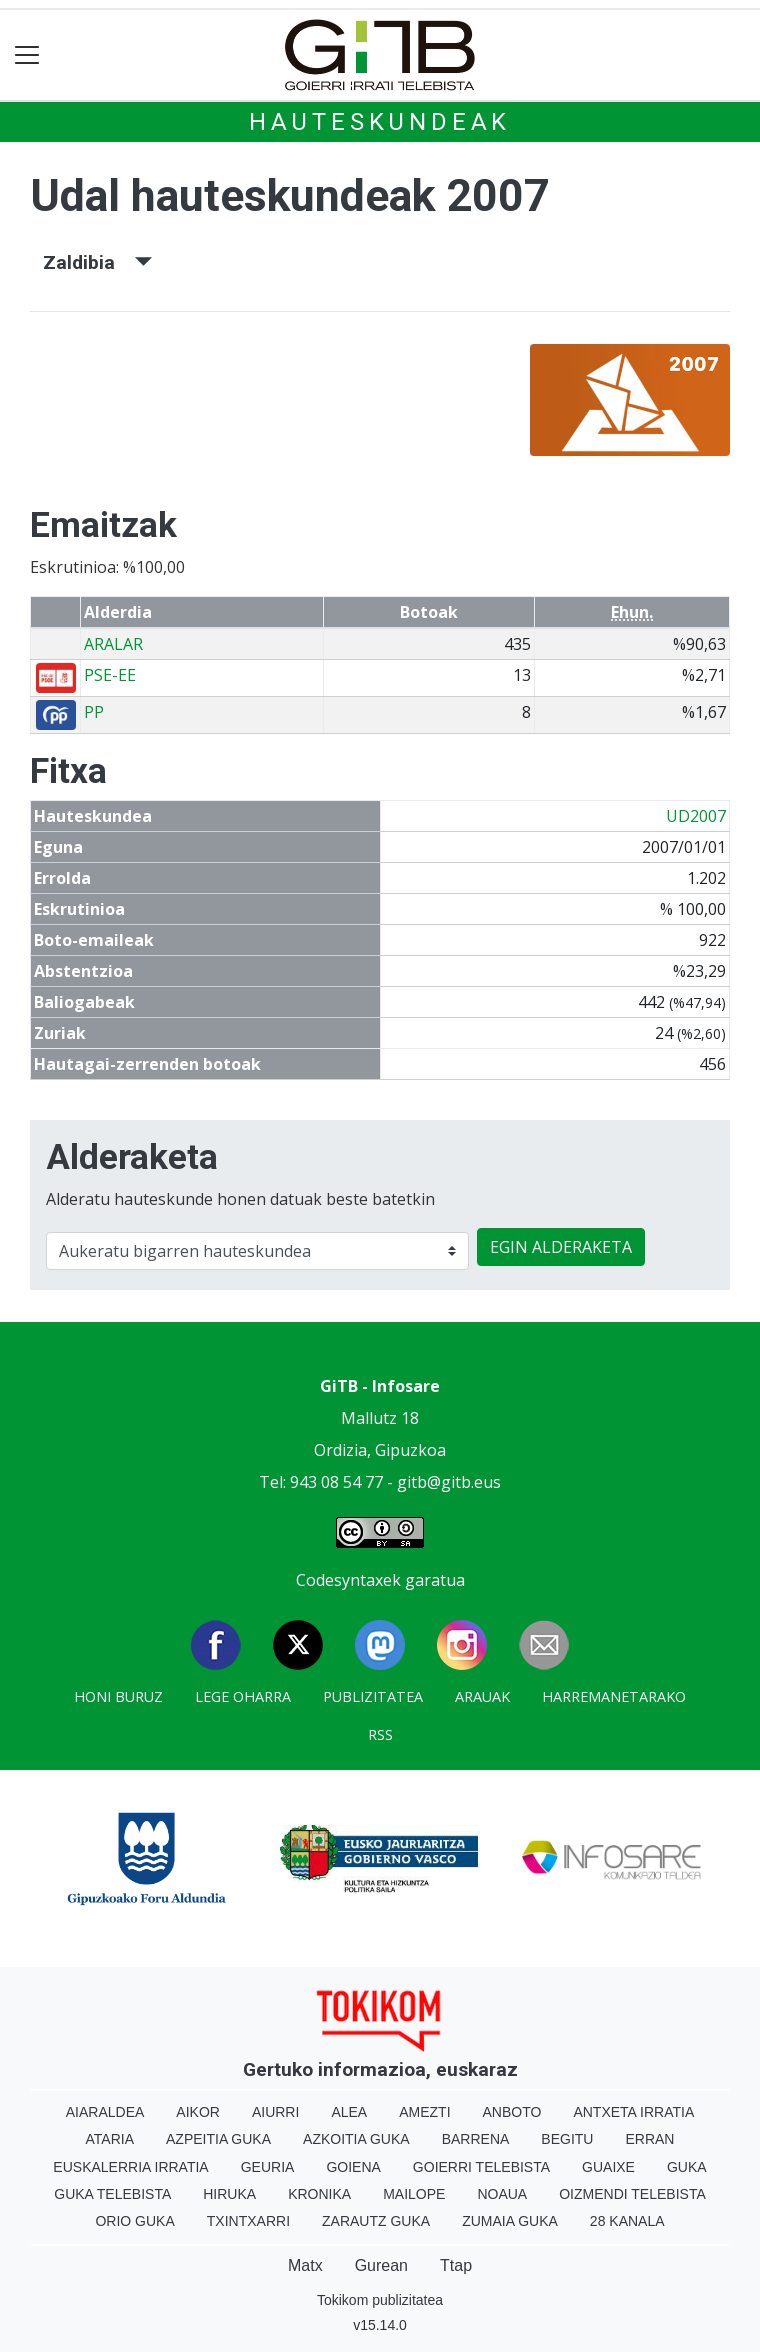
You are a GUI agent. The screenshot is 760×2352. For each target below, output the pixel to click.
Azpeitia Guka (218, 2139)
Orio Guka (134, 2221)
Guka (687, 2167)
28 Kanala (627, 2221)
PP (94, 712)
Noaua (502, 2194)
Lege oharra (243, 1696)
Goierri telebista (481, 2167)
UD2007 (696, 816)
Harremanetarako (614, 1696)
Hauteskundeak (380, 122)
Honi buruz (118, 1696)
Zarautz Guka (376, 2221)
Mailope (414, 2194)
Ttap (456, 2265)
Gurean (381, 2265)
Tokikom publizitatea (380, 2300)
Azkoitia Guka (356, 2139)
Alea (349, 2112)
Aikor (198, 2112)
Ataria (110, 2139)
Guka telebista (112, 2194)
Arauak (482, 1696)
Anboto (512, 2112)
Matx (305, 2265)
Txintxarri (248, 2221)
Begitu (567, 2139)
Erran (649, 2139)
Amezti (424, 2112)
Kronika (319, 2194)
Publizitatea (373, 1696)
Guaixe (608, 2167)
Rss (380, 1734)
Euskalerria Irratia (130, 2167)
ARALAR (113, 644)
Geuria (268, 2167)
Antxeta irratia (633, 2112)
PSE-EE (110, 675)
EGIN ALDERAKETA (561, 1247)
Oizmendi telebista (632, 2194)
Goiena (353, 2167)
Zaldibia (97, 262)
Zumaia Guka (510, 2221)
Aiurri (275, 2112)
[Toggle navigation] (27, 55)
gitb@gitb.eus (449, 1482)
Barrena (476, 2139)
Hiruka (229, 2194)
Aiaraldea (105, 2112)
